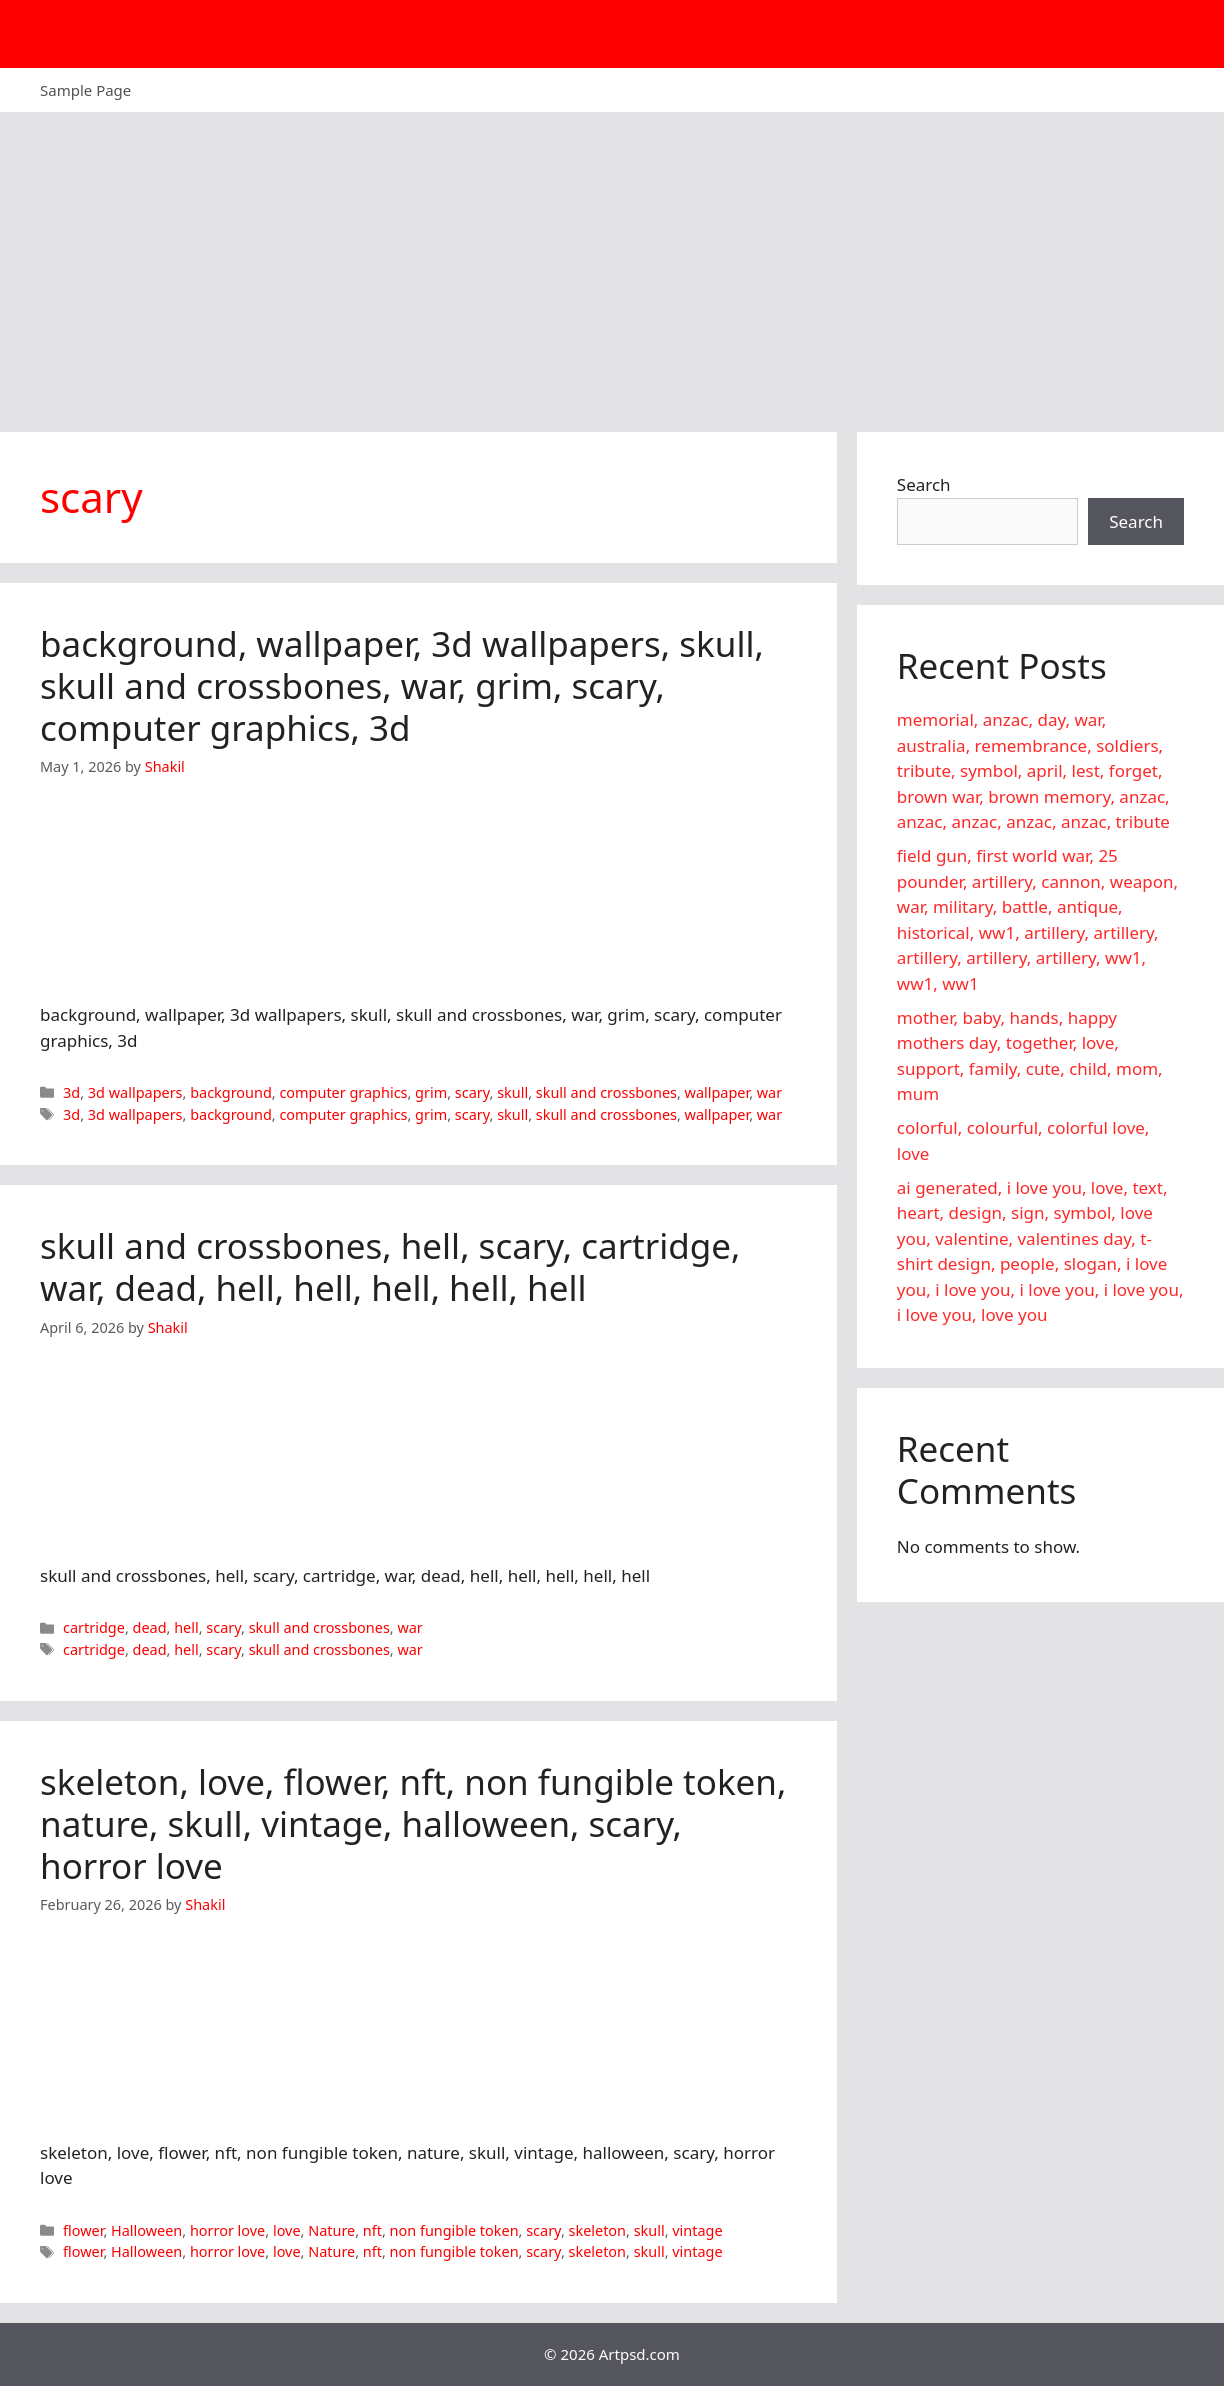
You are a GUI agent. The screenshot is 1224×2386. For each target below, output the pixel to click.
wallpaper (717, 1092)
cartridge (94, 1627)
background (231, 1092)
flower (83, 2230)
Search (924, 484)
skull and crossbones (606, 1092)
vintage (697, 2230)
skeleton (598, 2230)
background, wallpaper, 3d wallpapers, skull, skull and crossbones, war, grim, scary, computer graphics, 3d (402, 685)
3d (71, 1092)
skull (512, 1092)
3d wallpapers (135, 1092)
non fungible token (454, 2230)
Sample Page (85, 90)
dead (150, 1627)
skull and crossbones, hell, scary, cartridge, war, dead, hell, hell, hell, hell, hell (390, 1266)
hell (186, 1627)
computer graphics (343, 1092)
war (769, 1092)
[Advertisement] (612, 262)
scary (472, 1092)
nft (372, 2230)
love (287, 2230)
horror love (227, 2230)
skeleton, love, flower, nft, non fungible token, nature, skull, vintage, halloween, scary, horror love (413, 1823)
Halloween (146, 2230)
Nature (331, 2230)
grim (431, 1092)
